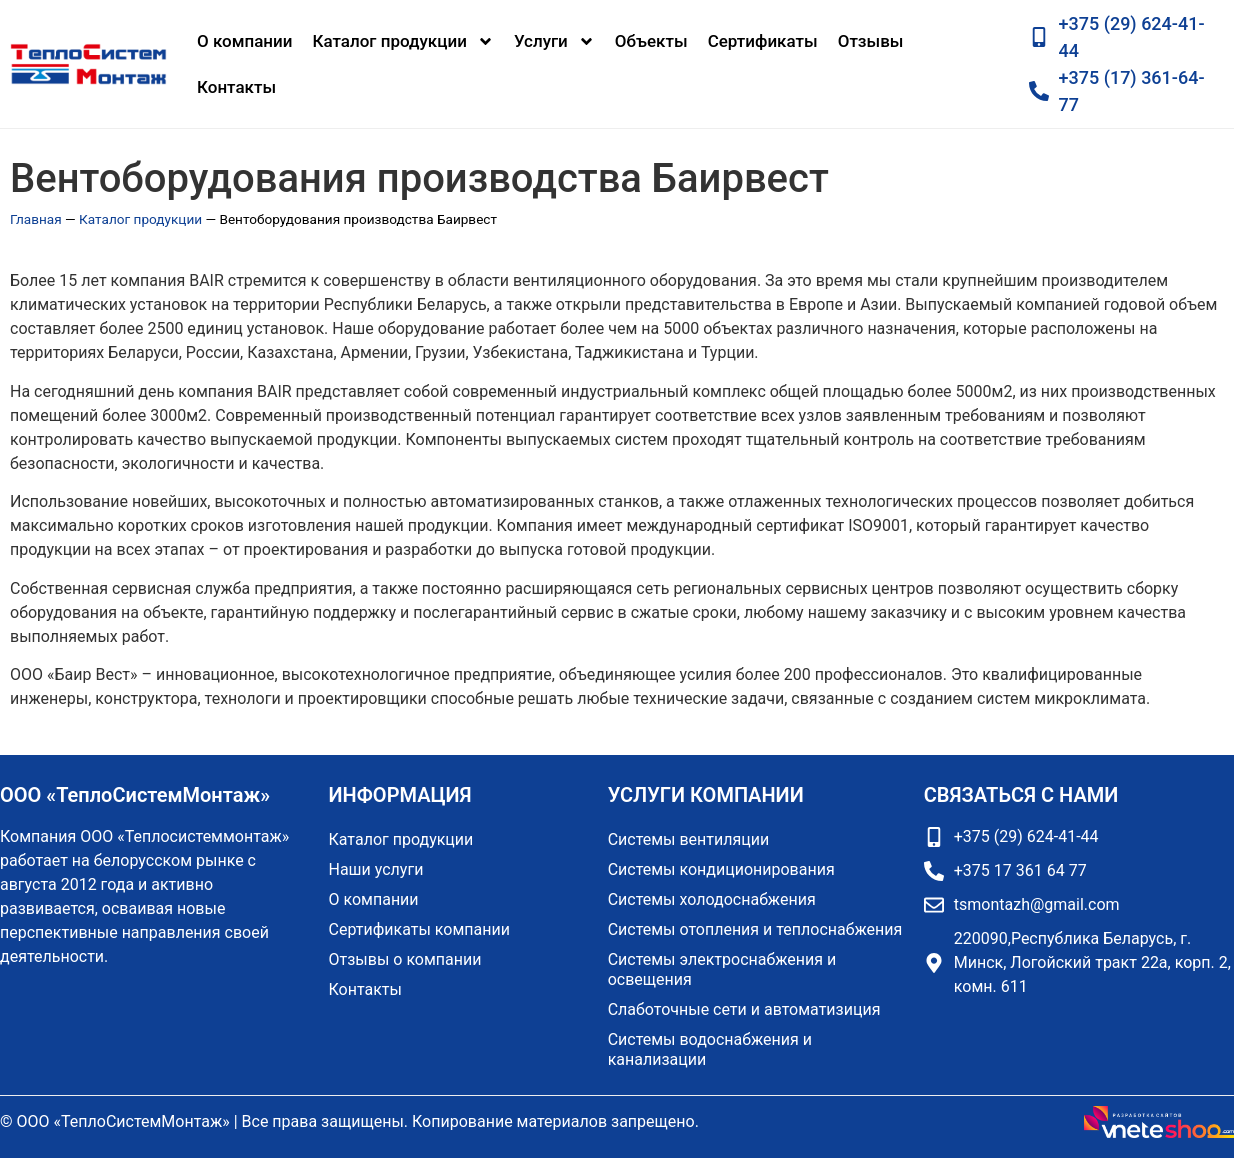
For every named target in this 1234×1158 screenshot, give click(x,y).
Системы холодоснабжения (712, 899)
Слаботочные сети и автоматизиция (744, 1009)
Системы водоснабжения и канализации (710, 1049)
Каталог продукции (403, 41)
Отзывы (871, 41)
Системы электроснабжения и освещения (722, 969)
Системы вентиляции (689, 839)
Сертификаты (763, 41)
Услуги (554, 41)
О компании (244, 41)
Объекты (651, 41)
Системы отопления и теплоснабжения (755, 929)
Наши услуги (376, 869)
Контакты (236, 87)
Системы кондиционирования (721, 869)
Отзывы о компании (405, 959)
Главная (36, 219)
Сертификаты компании (419, 929)
